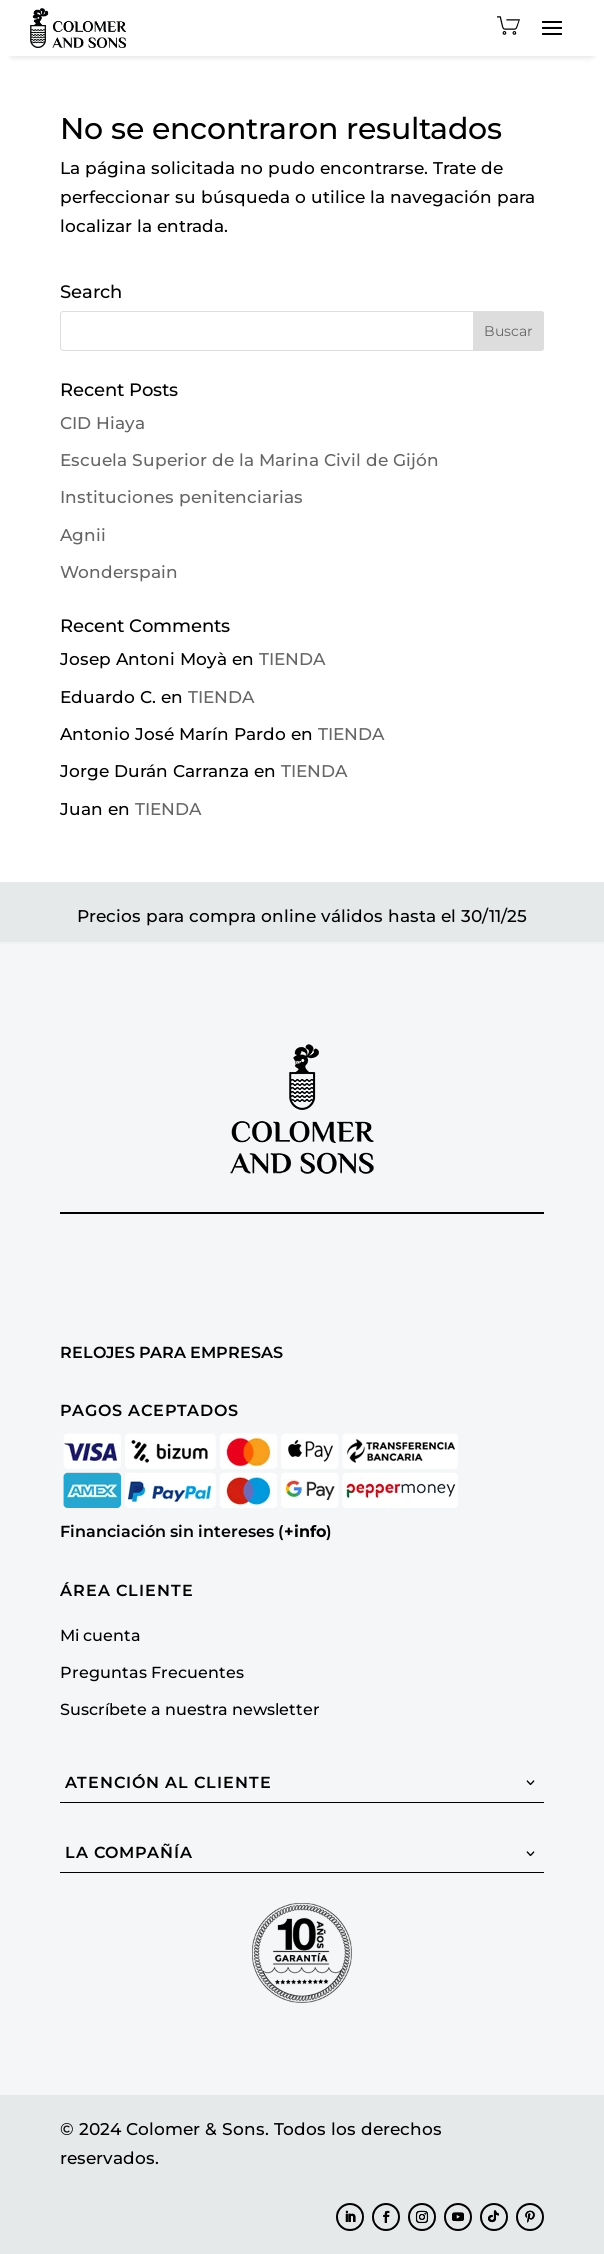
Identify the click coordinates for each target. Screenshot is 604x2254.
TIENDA (292, 659)
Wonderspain (119, 572)
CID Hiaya (102, 423)
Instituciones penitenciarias (181, 497)
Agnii (83, 535)
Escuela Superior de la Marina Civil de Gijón (249, 460)
